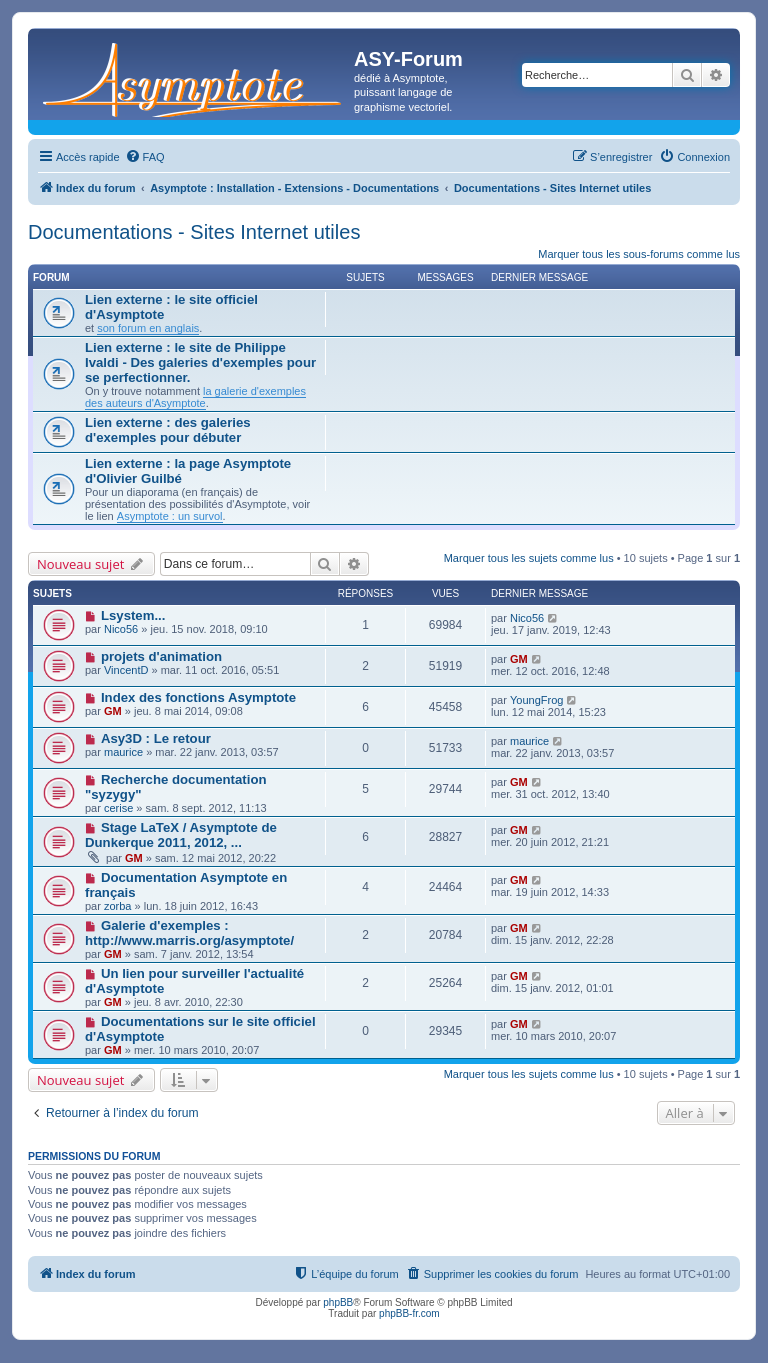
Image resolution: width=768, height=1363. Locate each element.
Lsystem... (133, 615)
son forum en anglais (148, 328)
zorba (118, 906)
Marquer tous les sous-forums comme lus (639, 254)
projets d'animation (161, 656)
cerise (118, 808)
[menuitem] (145, 157)
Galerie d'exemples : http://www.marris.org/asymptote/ (189, 933)
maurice (123, 752)
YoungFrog (536, 700)
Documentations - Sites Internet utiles (194, 232)
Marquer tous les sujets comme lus (529, 558)
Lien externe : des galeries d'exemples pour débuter (168, 430)
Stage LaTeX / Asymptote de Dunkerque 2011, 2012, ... (181, 835)
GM (519, 659)
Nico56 (121, 629)
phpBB (338, 1302)
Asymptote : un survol (170, 516)
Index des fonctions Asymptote (198, 697)
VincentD (126, 670)
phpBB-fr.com (409, 1313)
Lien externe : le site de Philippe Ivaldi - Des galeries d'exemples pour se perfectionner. (200, 362)
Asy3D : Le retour (156, 738)
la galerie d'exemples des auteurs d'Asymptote (195, 397)
